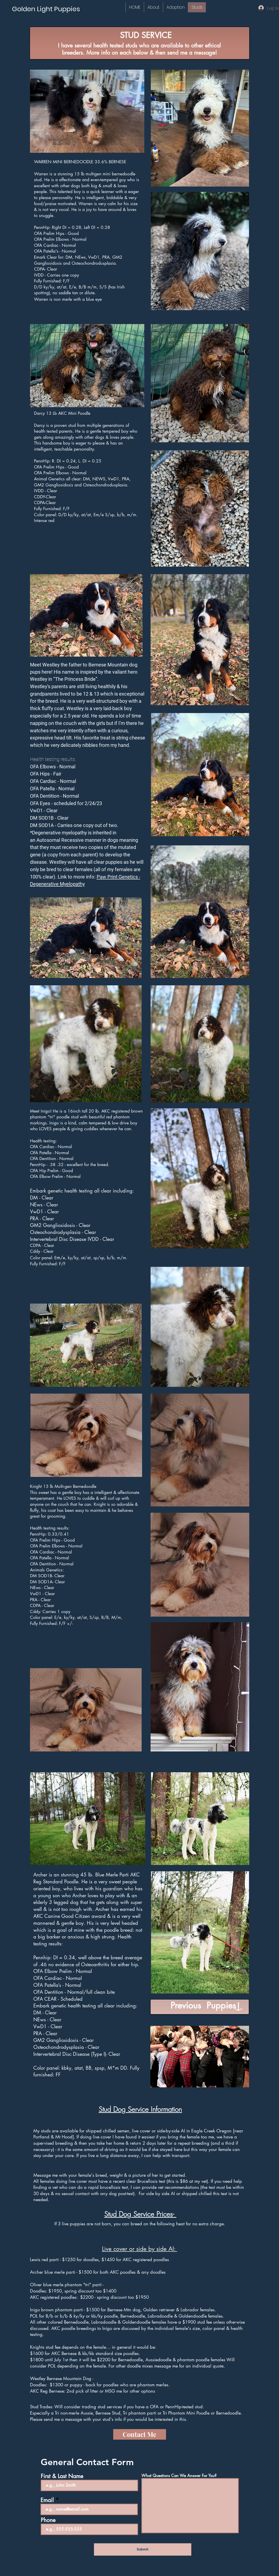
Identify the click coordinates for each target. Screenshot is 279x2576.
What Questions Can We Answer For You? (179, 2475)
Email (47, 2500)
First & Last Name (62, 2476)
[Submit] (142, 2549)
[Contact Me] (139, 2434)
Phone (48, 2520)
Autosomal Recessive (60, 840)
